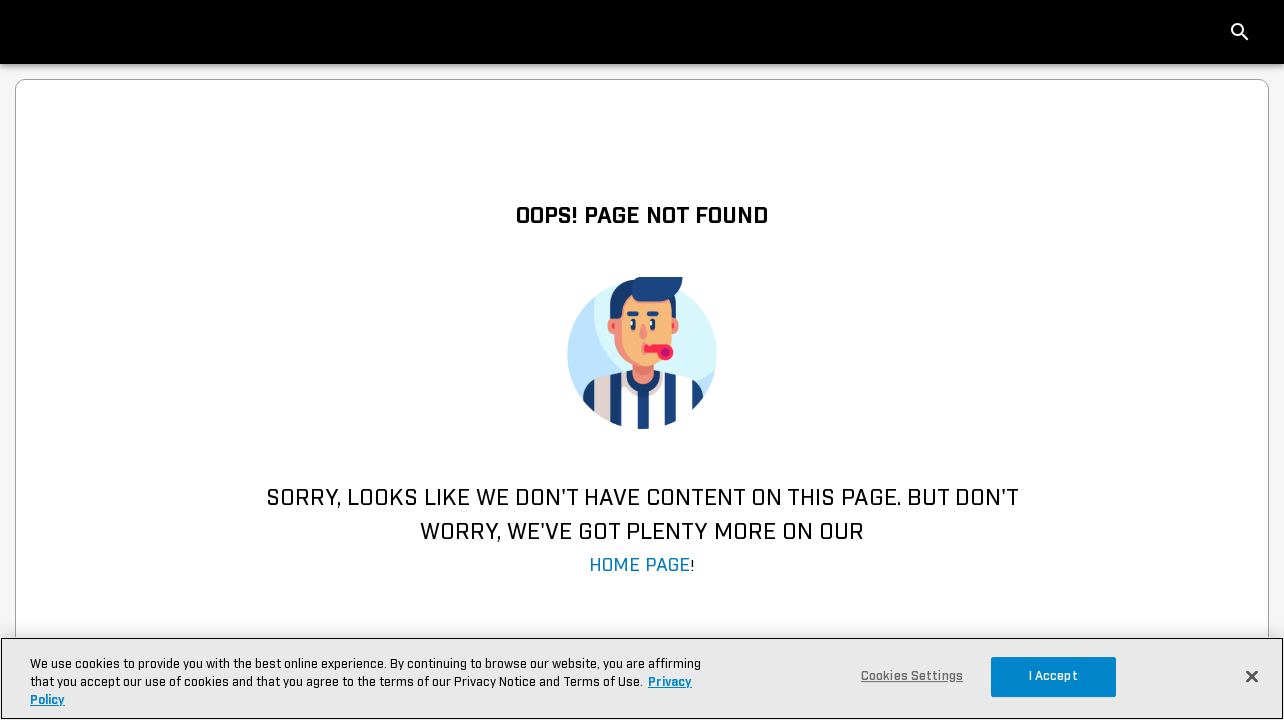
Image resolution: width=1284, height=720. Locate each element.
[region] (642, 678)
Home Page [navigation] (639, 566)
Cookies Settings (912, 676)
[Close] (1252, 676)
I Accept (1053, 676)
